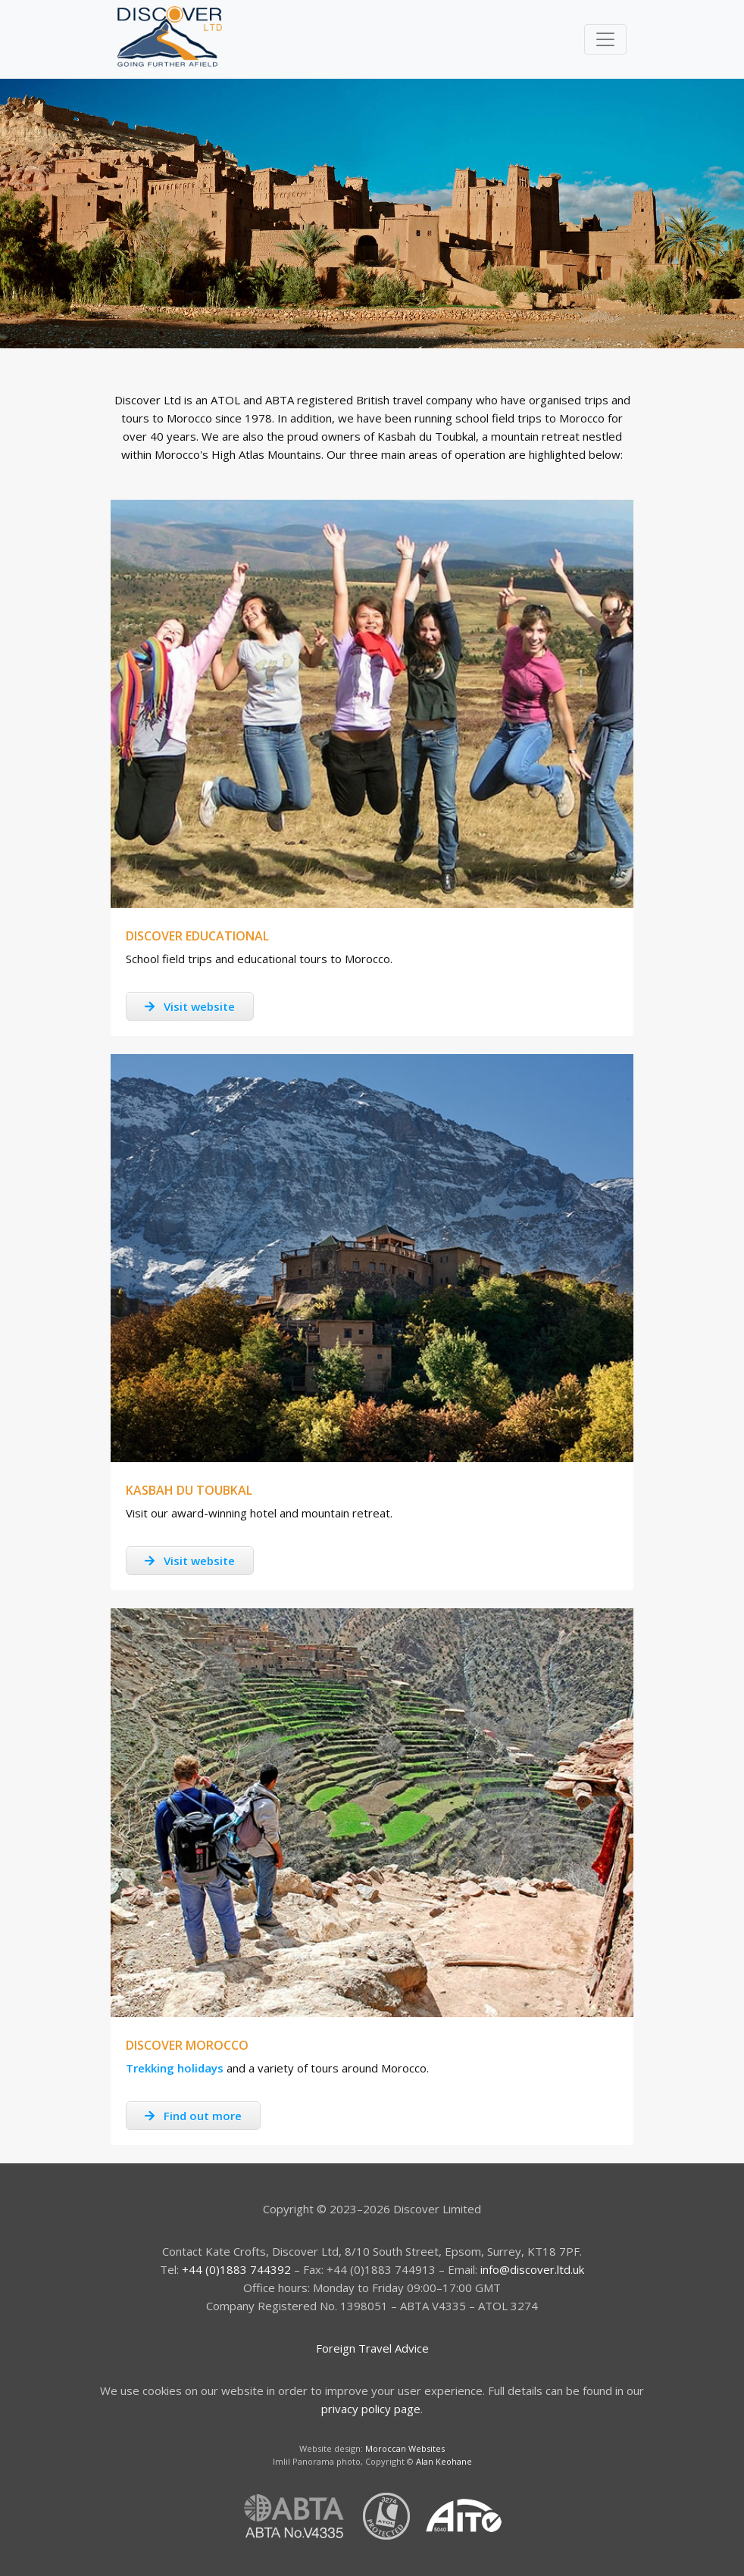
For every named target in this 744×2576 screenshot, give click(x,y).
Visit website (190, 1006)
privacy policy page (370, 2408)
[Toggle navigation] (605, 39)
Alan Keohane (444, 2461)
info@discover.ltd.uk (532, 2269)
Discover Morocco (187, 2045)
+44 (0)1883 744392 (236, 2269)
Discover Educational (197, 936)
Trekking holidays (175, 2067)
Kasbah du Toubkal (189, 1490)
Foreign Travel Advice (372, 2348)
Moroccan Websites (405, 2448)
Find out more (193, 2115)
